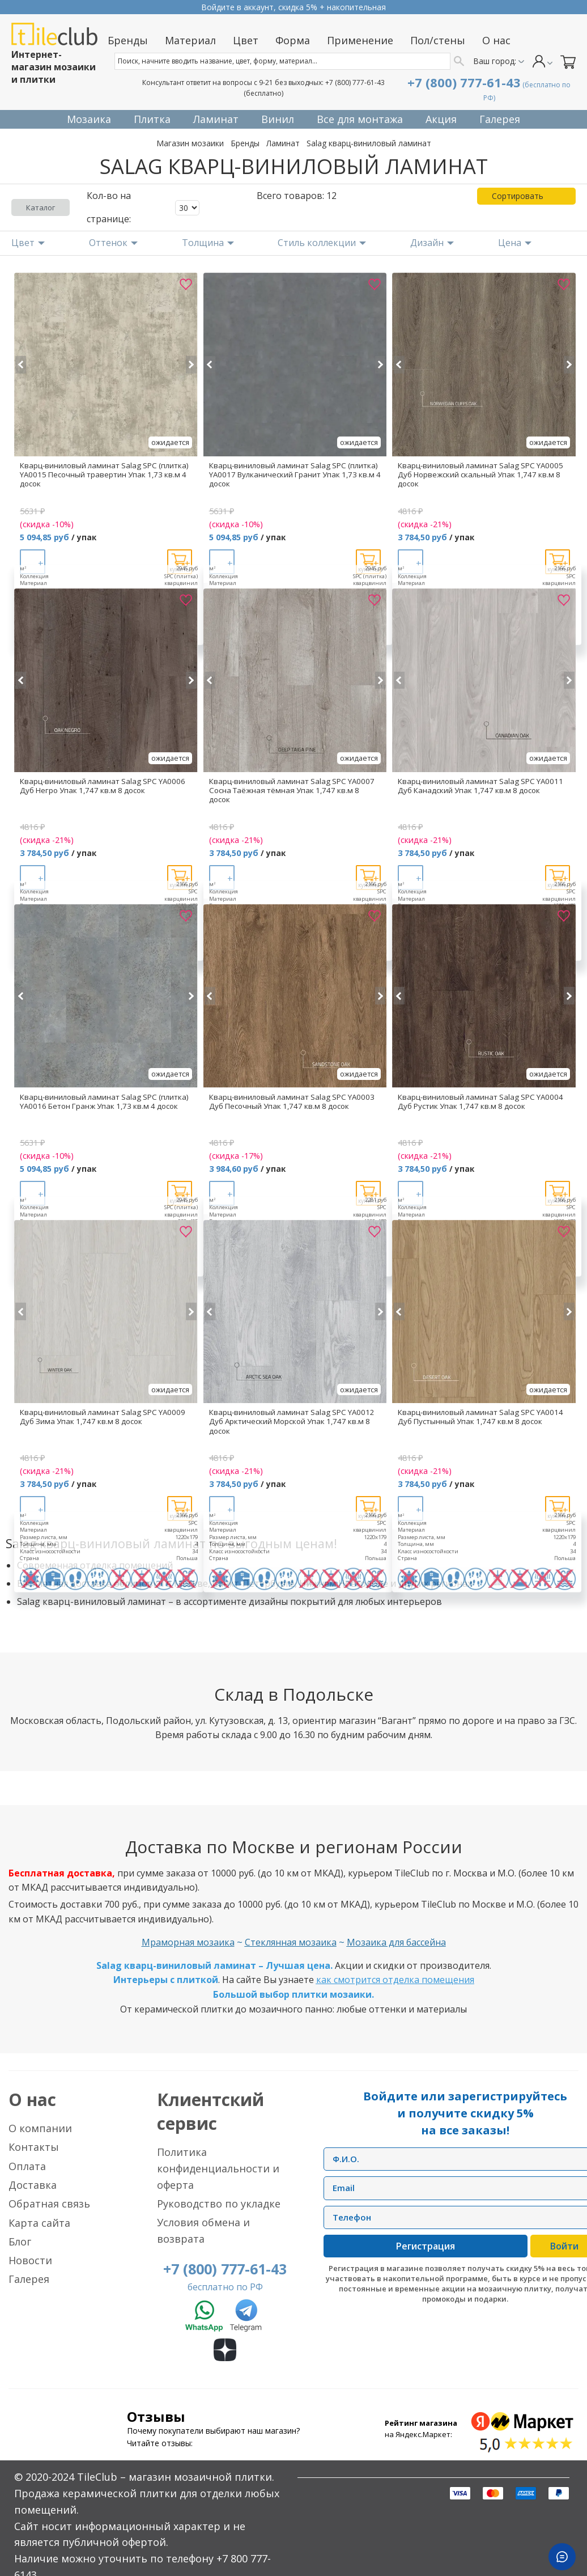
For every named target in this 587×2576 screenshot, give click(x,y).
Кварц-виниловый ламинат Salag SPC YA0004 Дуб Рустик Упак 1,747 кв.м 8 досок (480, 1101)
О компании (40, 2128)
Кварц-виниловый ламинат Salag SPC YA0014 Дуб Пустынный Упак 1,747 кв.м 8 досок (480, 1416)
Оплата (27, 2166)
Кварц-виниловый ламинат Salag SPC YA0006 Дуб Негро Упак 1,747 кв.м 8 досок (102, 785)
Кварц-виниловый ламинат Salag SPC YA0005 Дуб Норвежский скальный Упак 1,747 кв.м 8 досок (480, 474)
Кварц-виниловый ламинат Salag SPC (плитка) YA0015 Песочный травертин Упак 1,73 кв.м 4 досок (104, 474)
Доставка (32, 2185)
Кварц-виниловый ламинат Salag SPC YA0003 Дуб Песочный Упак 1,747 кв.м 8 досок (292, 1101)
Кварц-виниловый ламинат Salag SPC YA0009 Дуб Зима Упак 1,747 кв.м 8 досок (102, 1416)
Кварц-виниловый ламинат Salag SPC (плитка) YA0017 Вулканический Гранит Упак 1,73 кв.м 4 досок (295, 474)
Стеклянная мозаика (291, 1942)
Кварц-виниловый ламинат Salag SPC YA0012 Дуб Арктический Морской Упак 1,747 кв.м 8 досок (292, 1421)
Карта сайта (39, 2223)
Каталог (40, 207)
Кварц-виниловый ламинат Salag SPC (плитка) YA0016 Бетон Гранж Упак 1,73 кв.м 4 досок (104, 1101)
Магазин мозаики (190, 143)
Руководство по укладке (218, 2203)
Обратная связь (49, 2203)
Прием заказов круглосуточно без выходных (293, 7)
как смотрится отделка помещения (395, 1979)
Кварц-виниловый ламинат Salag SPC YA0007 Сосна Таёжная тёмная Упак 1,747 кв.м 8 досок (292, 790)
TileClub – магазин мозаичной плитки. (175, 2477)
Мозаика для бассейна (396, 1942)
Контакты (33, 2147)
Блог (19, 2241)
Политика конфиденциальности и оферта (218, 2168)
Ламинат (283, 143)
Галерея (28, 2279)
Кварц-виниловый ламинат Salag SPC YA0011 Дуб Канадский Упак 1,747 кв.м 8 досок (480, 785)
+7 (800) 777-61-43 (355, 82)
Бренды (245, 143)
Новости (30, 2260)
